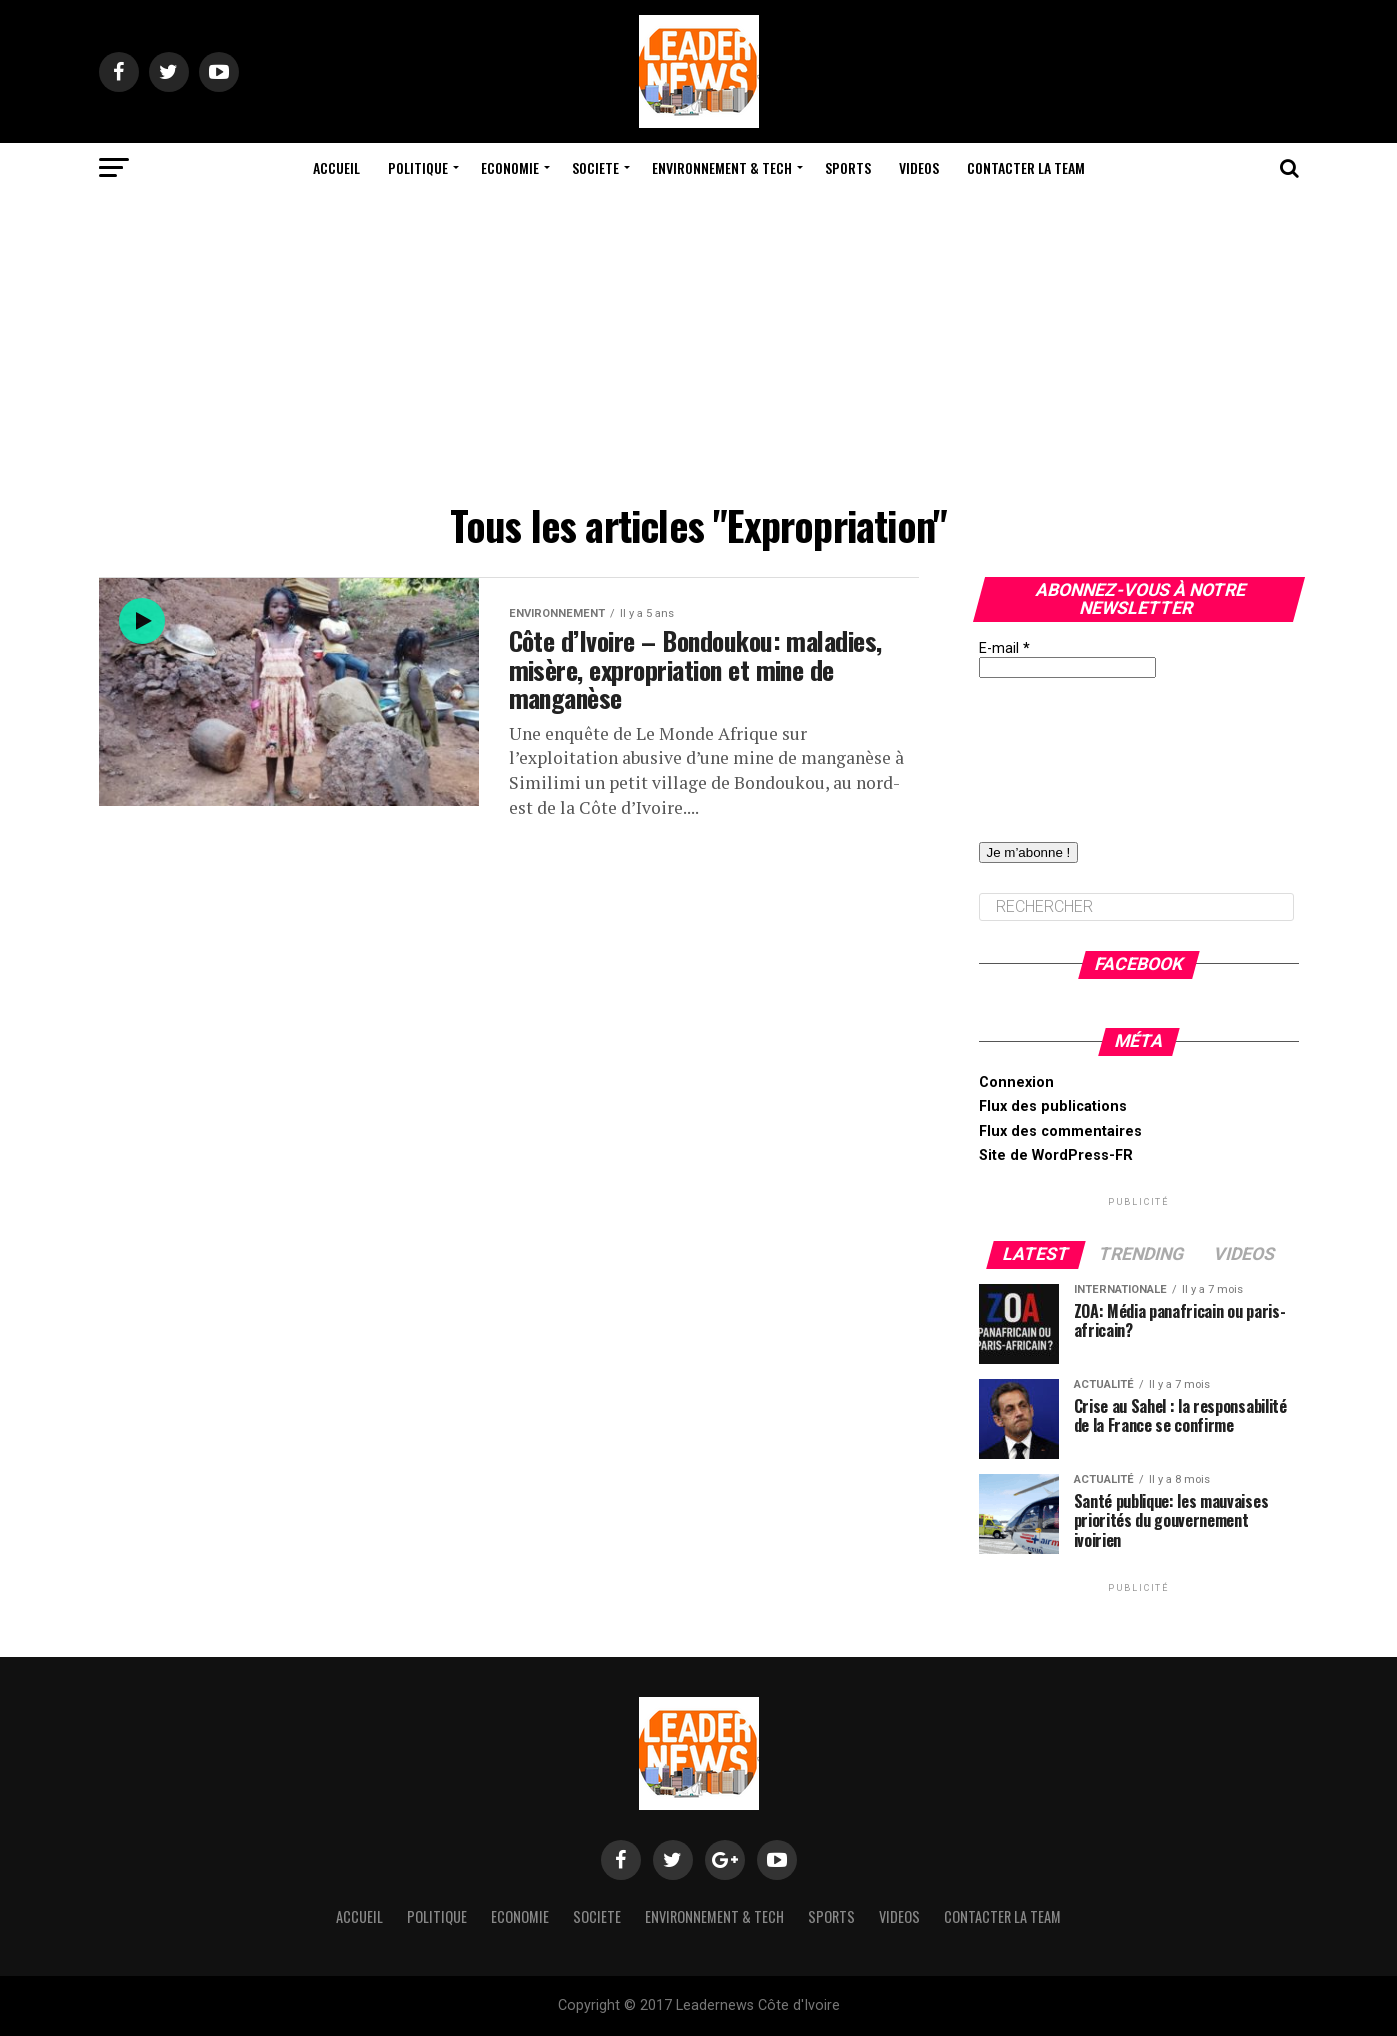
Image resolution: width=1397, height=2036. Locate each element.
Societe (595, 167)
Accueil (336, 167)
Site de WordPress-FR (1056, 1155)
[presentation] (1061, 750)
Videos (919, 167)
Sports (848, 167)
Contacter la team (1026, 167)
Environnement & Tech (722, 167)
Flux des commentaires (1060, 1131)
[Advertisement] (699, 343)
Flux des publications (1053, 1106)
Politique (418, 167)
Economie (510, 167)
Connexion (1016, 1082)
